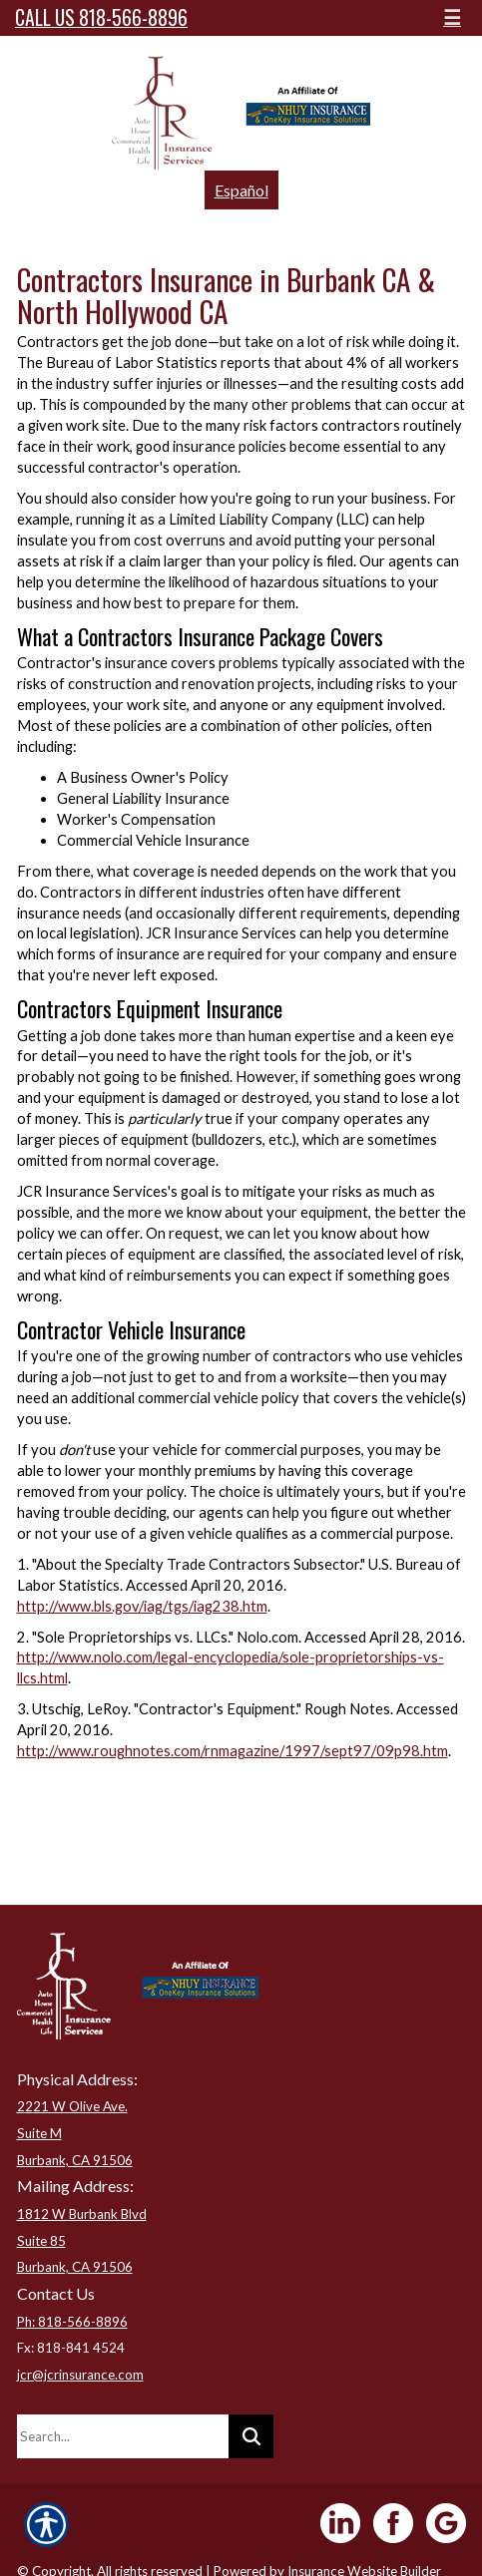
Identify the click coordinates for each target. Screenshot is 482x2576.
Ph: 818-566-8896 (72, 2322)
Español (241, 190)
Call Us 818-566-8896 (101, 17)
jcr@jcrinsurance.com (80, 2375)
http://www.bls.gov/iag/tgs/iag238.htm (142, 1606)
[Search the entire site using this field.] (123, 2436)
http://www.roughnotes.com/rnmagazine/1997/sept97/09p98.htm (232, 1750)
